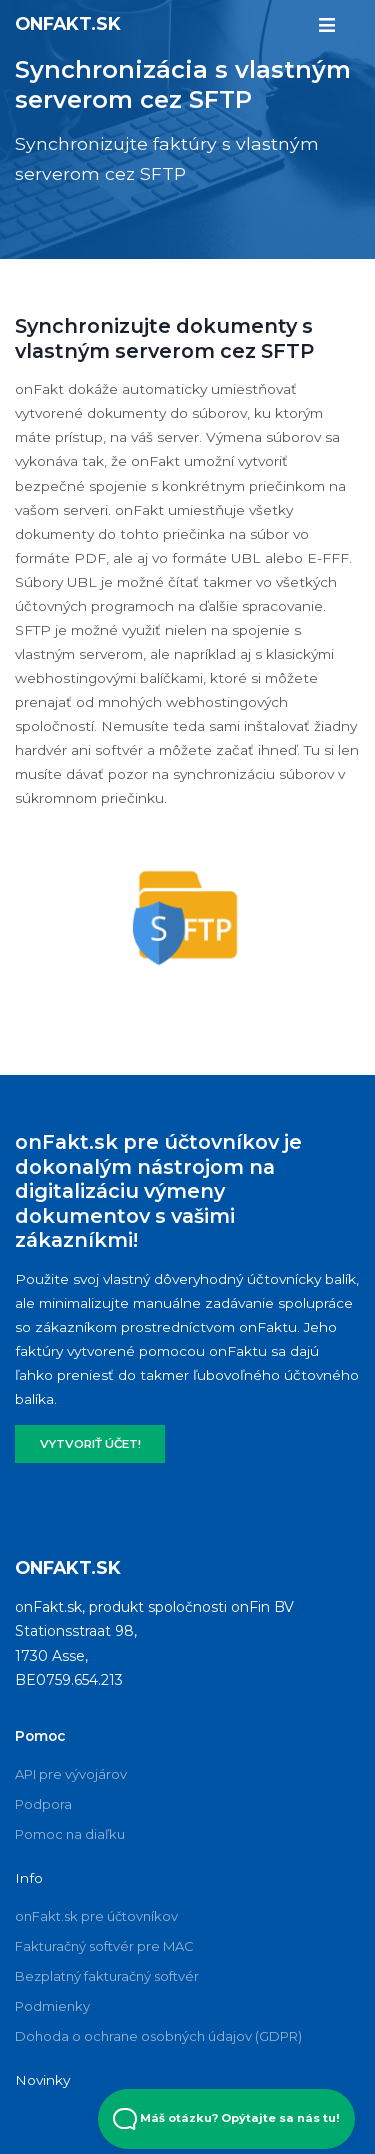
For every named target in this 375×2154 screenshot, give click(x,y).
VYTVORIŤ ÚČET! (90, 1444)
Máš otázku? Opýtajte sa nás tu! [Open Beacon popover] (226, 2119)
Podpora (43, 1804)
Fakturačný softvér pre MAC (104, 1946)
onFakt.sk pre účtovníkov (96, 1916)
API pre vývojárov (71, 1774)
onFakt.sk (68, 23)
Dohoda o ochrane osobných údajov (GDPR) (158, 2036)
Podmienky (52, 2006)
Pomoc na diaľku (70, 1834)
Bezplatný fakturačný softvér (107, 1976)
